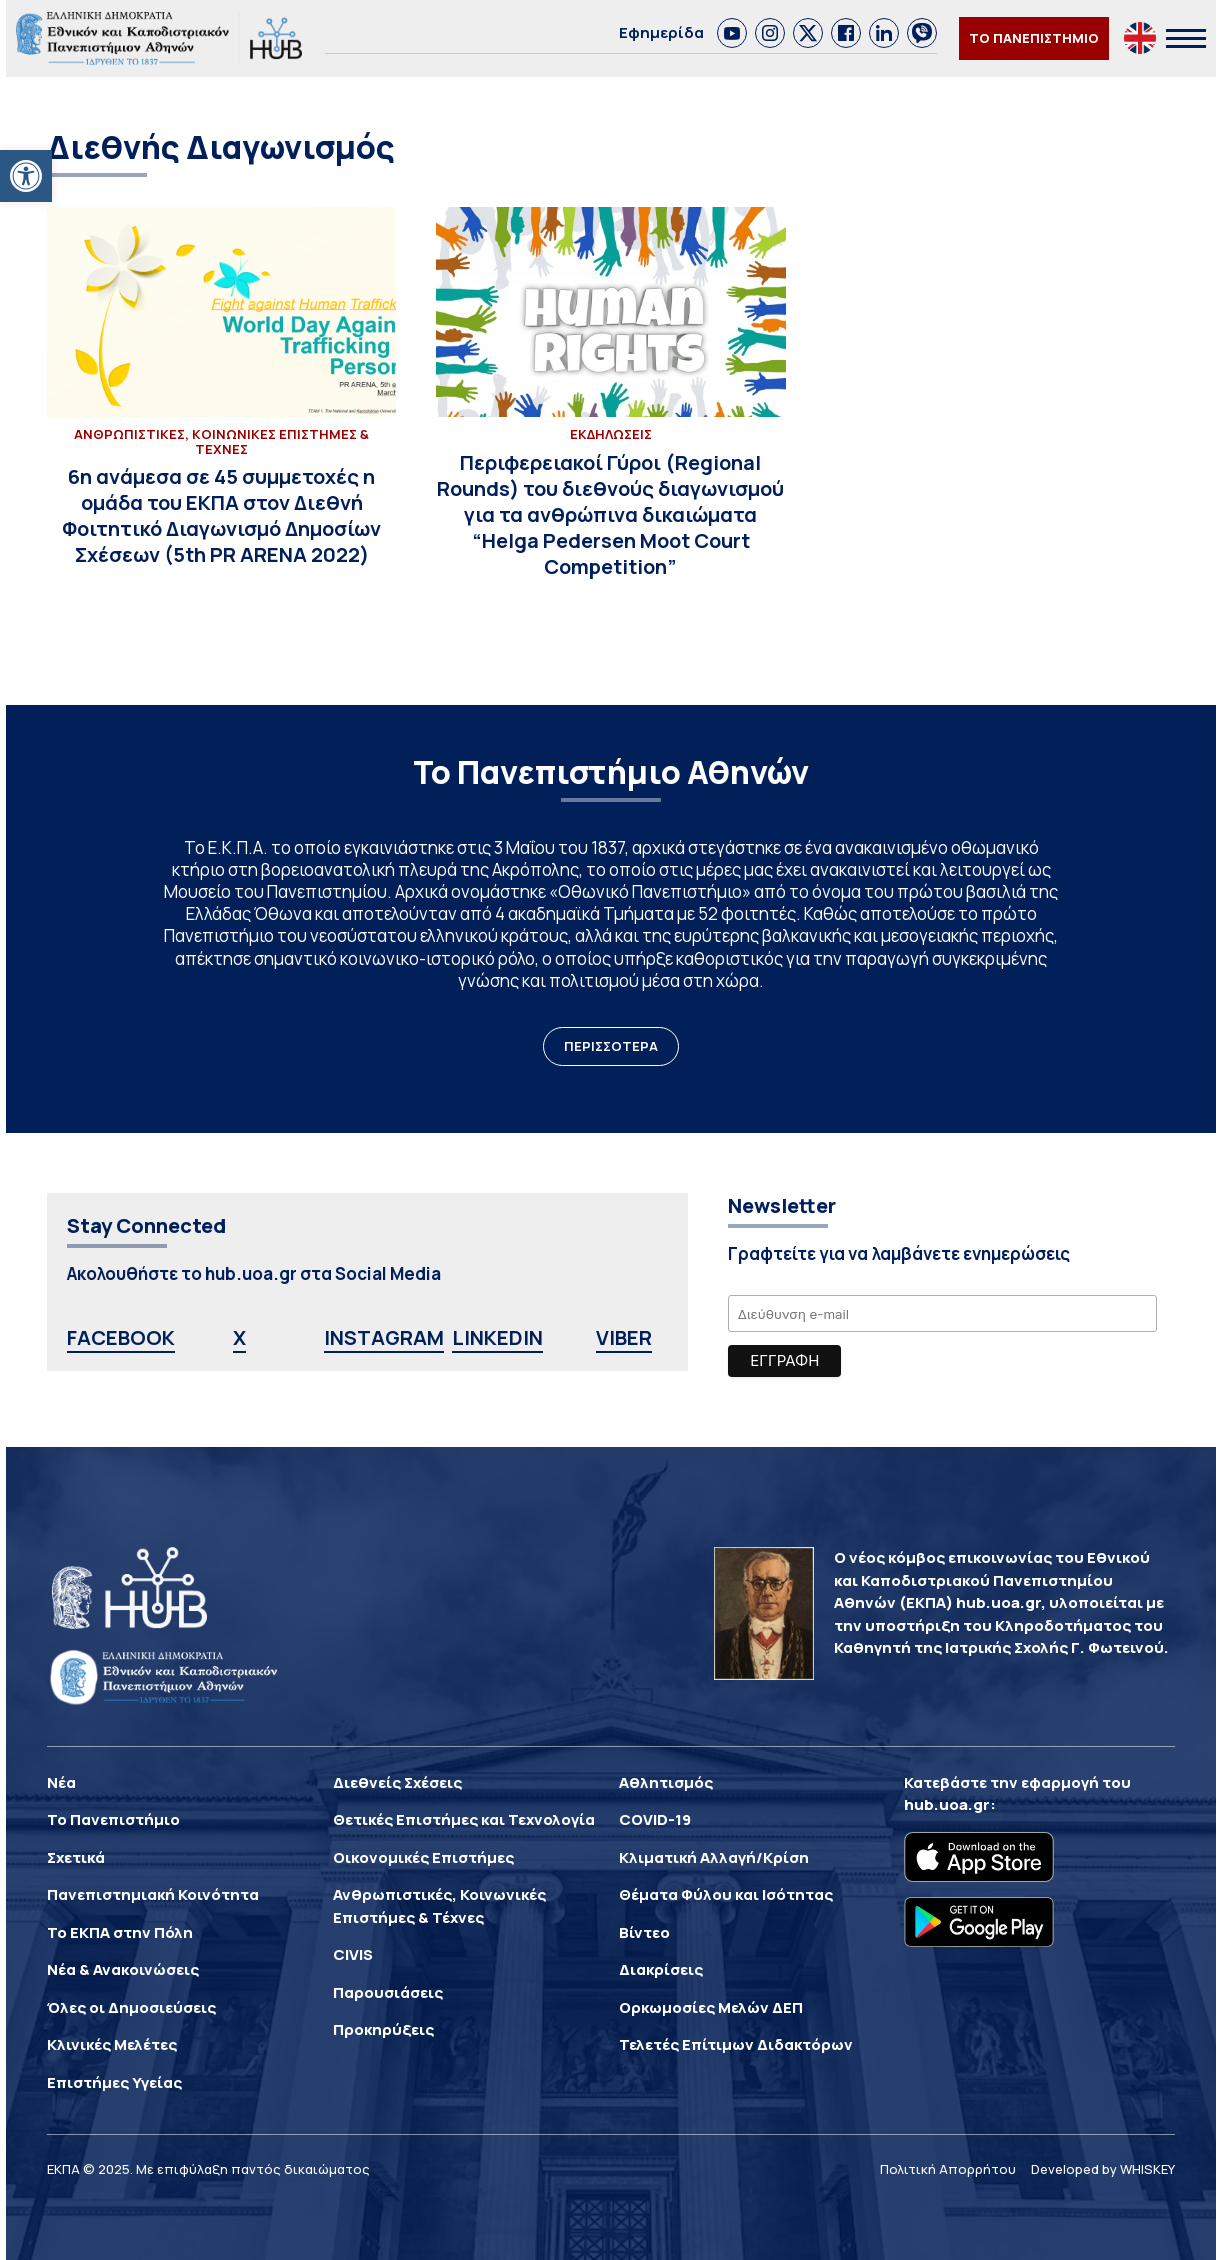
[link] (732, 33)
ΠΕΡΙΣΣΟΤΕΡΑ (611, 1046)
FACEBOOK (121, 1337)
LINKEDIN (497, 1337)
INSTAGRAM (384, 1337)
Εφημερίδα (661, 32)
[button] (26, 176)
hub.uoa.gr (947, 1804)
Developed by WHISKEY (1103, 2169)
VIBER (624, 1337)
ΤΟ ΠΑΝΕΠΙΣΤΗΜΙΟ (1034, 38)
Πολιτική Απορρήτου (948, 2169)
